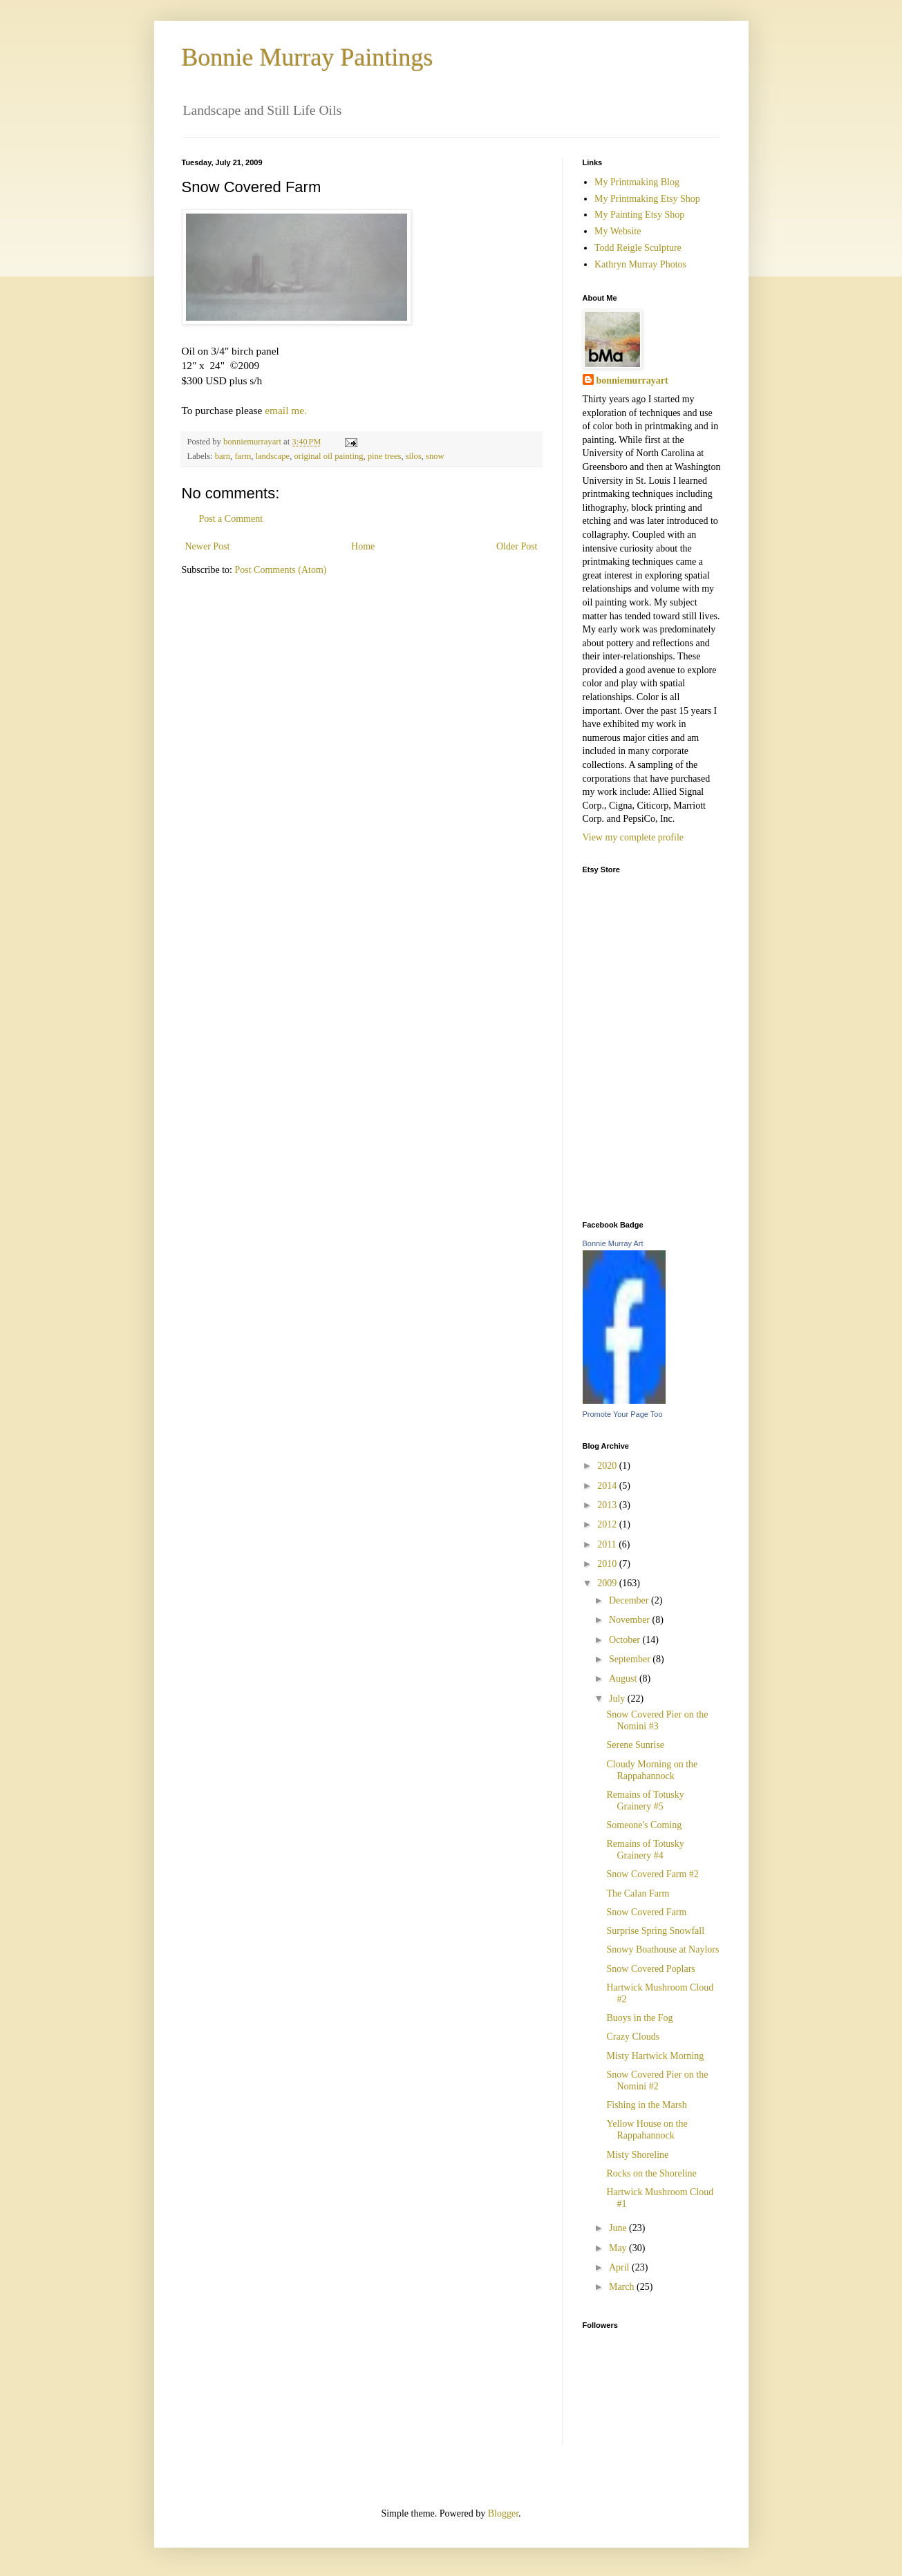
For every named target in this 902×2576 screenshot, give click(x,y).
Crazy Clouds (632, 2036)
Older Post (517, 546)
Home (363, 546)
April (620, 2267)
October (626, 1640)
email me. (286, 410)
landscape (272, 456)
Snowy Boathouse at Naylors (662, 1949)
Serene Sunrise (635, 1745)
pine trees (385, 456)
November (630, 1620)
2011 (608, 1544)
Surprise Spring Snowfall (655, 1931)
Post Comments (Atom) (281, 570)
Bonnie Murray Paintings (307, 57)
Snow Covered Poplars (650, 1969)
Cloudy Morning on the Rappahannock (651, 1770)
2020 (608, 1465)
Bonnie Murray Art (613, 1243)
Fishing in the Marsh (646, 2105)
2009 (608, 1583)
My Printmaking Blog (636, 182)
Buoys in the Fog (639, 2018)
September (630, 1659)
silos (414, 456)
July (618, 1698)
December (630, 1600)
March (623, 2287)
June (619, 2228)
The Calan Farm (637, 1893)
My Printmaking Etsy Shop (647, 199)
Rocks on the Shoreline (651, 2173)
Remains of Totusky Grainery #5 (645, 1800)
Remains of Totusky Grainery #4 (645, 1850)
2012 (608, 1524)
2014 (608, 1485)
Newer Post (207, 546)
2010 (608, 1564)
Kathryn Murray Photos (640, 264)
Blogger (503, 2513)
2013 (608, 1505)
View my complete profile (633, 837)
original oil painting (328, 456)
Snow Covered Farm (646, 1912)
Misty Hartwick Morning (655, 2056)
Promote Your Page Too (623, 1414)
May (619, 2248)
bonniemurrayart (632, 380)
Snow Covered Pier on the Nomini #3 (657, 1720)
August (624, 1678)
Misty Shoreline (637, 2155)
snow (435, 456)
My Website (617, 231)
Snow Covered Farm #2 (652, 1874)
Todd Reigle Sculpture (638, 248)
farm (242, 456)
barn (222, 456)
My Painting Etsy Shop (639, 214)
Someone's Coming (644, 1825)
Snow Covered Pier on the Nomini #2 (657, 2080)
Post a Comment (231, 519)
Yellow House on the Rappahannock (646, 2129)
